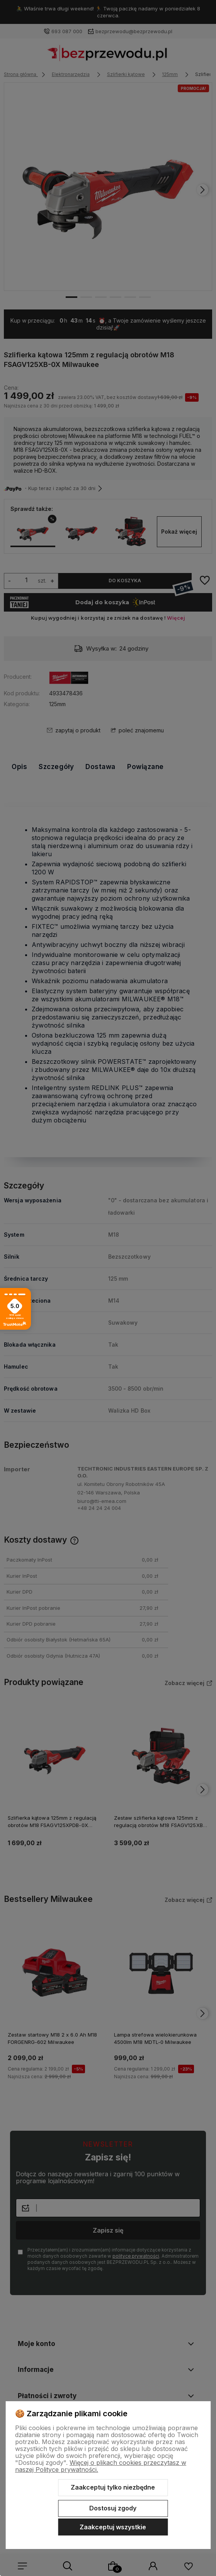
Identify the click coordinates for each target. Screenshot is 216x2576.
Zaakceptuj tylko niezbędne (113, 2487)
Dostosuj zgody (112, 2508)
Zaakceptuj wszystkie (113, 2527)
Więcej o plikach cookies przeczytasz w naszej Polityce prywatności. (100, 2466)
